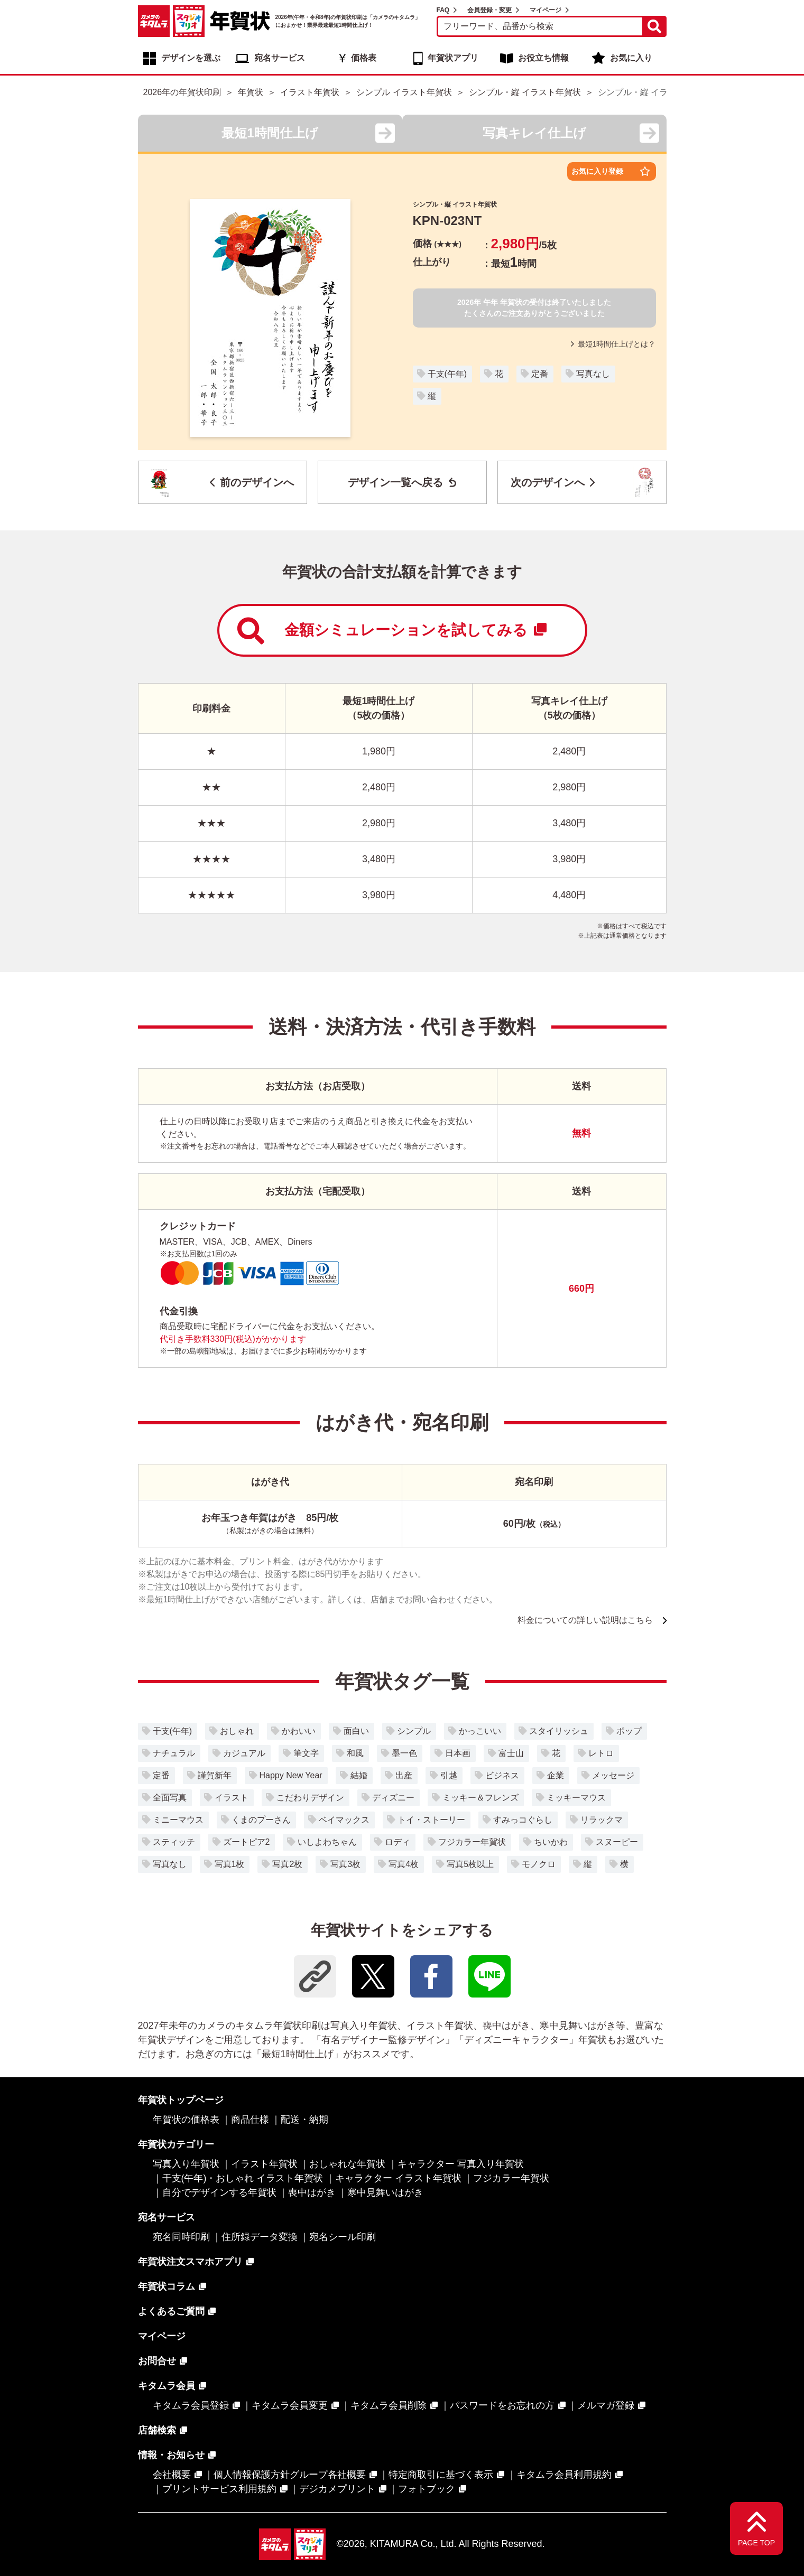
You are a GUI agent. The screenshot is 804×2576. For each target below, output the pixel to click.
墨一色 (404, 1753)
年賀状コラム (166, 2286)
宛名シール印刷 (342, 2237)
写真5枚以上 (470, 1864)
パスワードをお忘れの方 (502, 2405)
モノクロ (539, 1864)
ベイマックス (344, 1819)
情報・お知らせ (171, 2455)
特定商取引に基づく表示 (441, 2474)
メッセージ (613, 1775)
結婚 (358, 1775)
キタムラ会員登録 (191, 2405)
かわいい (299, 1730)
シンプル (414, 1730)
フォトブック (426, 2489)
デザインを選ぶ (190, 57)
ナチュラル (174, 1753)
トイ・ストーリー (431, 1819)
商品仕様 (250, 2119)
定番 (539, 373)
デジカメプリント (337, 2489)
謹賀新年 (215, 1775)
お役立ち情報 (543, 57)
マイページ (545, 10)
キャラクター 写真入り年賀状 (461, 2164)
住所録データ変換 (259, 2237)
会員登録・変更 (489, 10)
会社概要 (172, 2474)
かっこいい (480, 1730)
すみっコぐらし (522, 1819)
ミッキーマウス (576, 1797)
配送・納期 (304, 2119)
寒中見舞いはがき (385, 2192)
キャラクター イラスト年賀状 (398, 2178)
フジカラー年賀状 (472, 1841)
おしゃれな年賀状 (347, 2164)
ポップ (629, 1730)
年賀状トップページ (181, 2100)
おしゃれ (237, 1730)
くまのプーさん (261, 1819)
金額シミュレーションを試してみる (392, 630)
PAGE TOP (756, 2542)
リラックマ (601, 1819)
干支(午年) (447, 373)
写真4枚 (404, 1864)
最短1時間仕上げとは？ (613, 344)
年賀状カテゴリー (176, 2144)
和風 (355, 1753)
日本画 (457, 1753)
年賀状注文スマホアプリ (190, 2261)
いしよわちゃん (327, 1841)
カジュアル (244, 1753)
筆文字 (306, 1753)
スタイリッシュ (558, 1730)
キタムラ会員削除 (388, 2405)
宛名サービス (279, 57)
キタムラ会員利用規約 (564, 2474)
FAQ (443, 10)
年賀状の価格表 (186, 2119)
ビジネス (502, 1775)
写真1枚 (230, 1864)
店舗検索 (157, 2430)
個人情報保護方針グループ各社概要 (290, 2474)
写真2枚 (287, 1864)
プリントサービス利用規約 (219, 2489)
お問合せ (157, 2361)
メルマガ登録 (605, 2405)
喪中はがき (312, 2192)
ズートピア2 (246, 1841)
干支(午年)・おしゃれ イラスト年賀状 (243, 2178)
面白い (356, 1730)
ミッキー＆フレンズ (480, 1797)
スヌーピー (617, 1841)
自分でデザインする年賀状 (219, 2192)
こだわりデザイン (310, 1797)
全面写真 (170, 1797)
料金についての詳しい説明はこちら (585, 1620)
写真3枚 (345, 1864)
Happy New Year (291, 1775)
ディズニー (393, 1797)
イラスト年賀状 (264, 2164)
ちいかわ (551, 1841)
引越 (448, 1775)
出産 (403, 1775)
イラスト (231, 1797)
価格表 (363, 57)
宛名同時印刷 (181, 2237)
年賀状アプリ (453, 57)
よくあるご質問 (171, 2311)
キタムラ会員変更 (290, 2405)
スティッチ (174, 1841)
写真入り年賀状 (186, 2164)
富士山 (511, 1753)
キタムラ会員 (166, 2386)
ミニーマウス (178, 1819)
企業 (555, 1775)
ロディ (397, 1841)
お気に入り (631, 57)
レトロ (601, 1753)
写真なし (593, 373)
